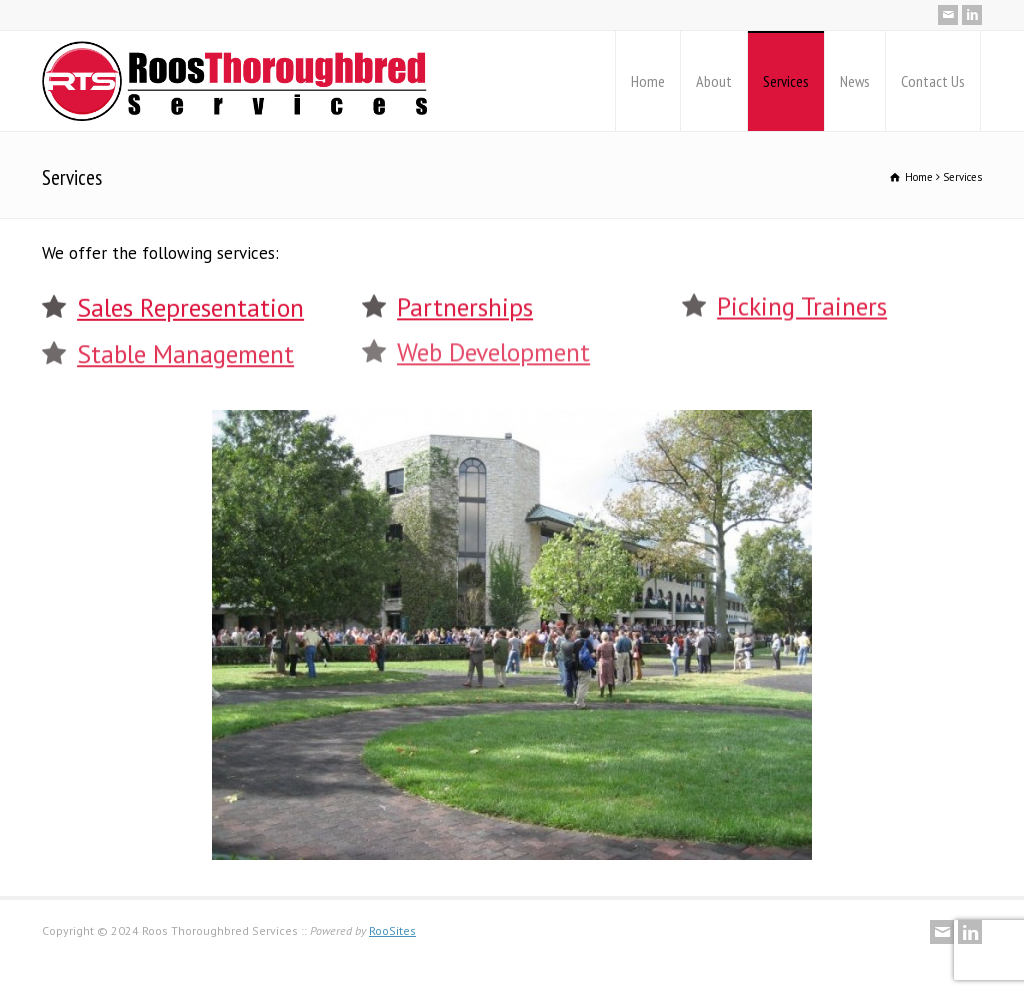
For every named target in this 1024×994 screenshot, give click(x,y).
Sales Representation (190, 306)
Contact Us (933, 81)
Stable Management (185, 351)
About (714, 81)
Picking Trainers (802, 304)
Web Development (493, 349)
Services (786, 81)
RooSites (392, 930)
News (855, 81)
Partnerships (465, 305)
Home (648, 81)
